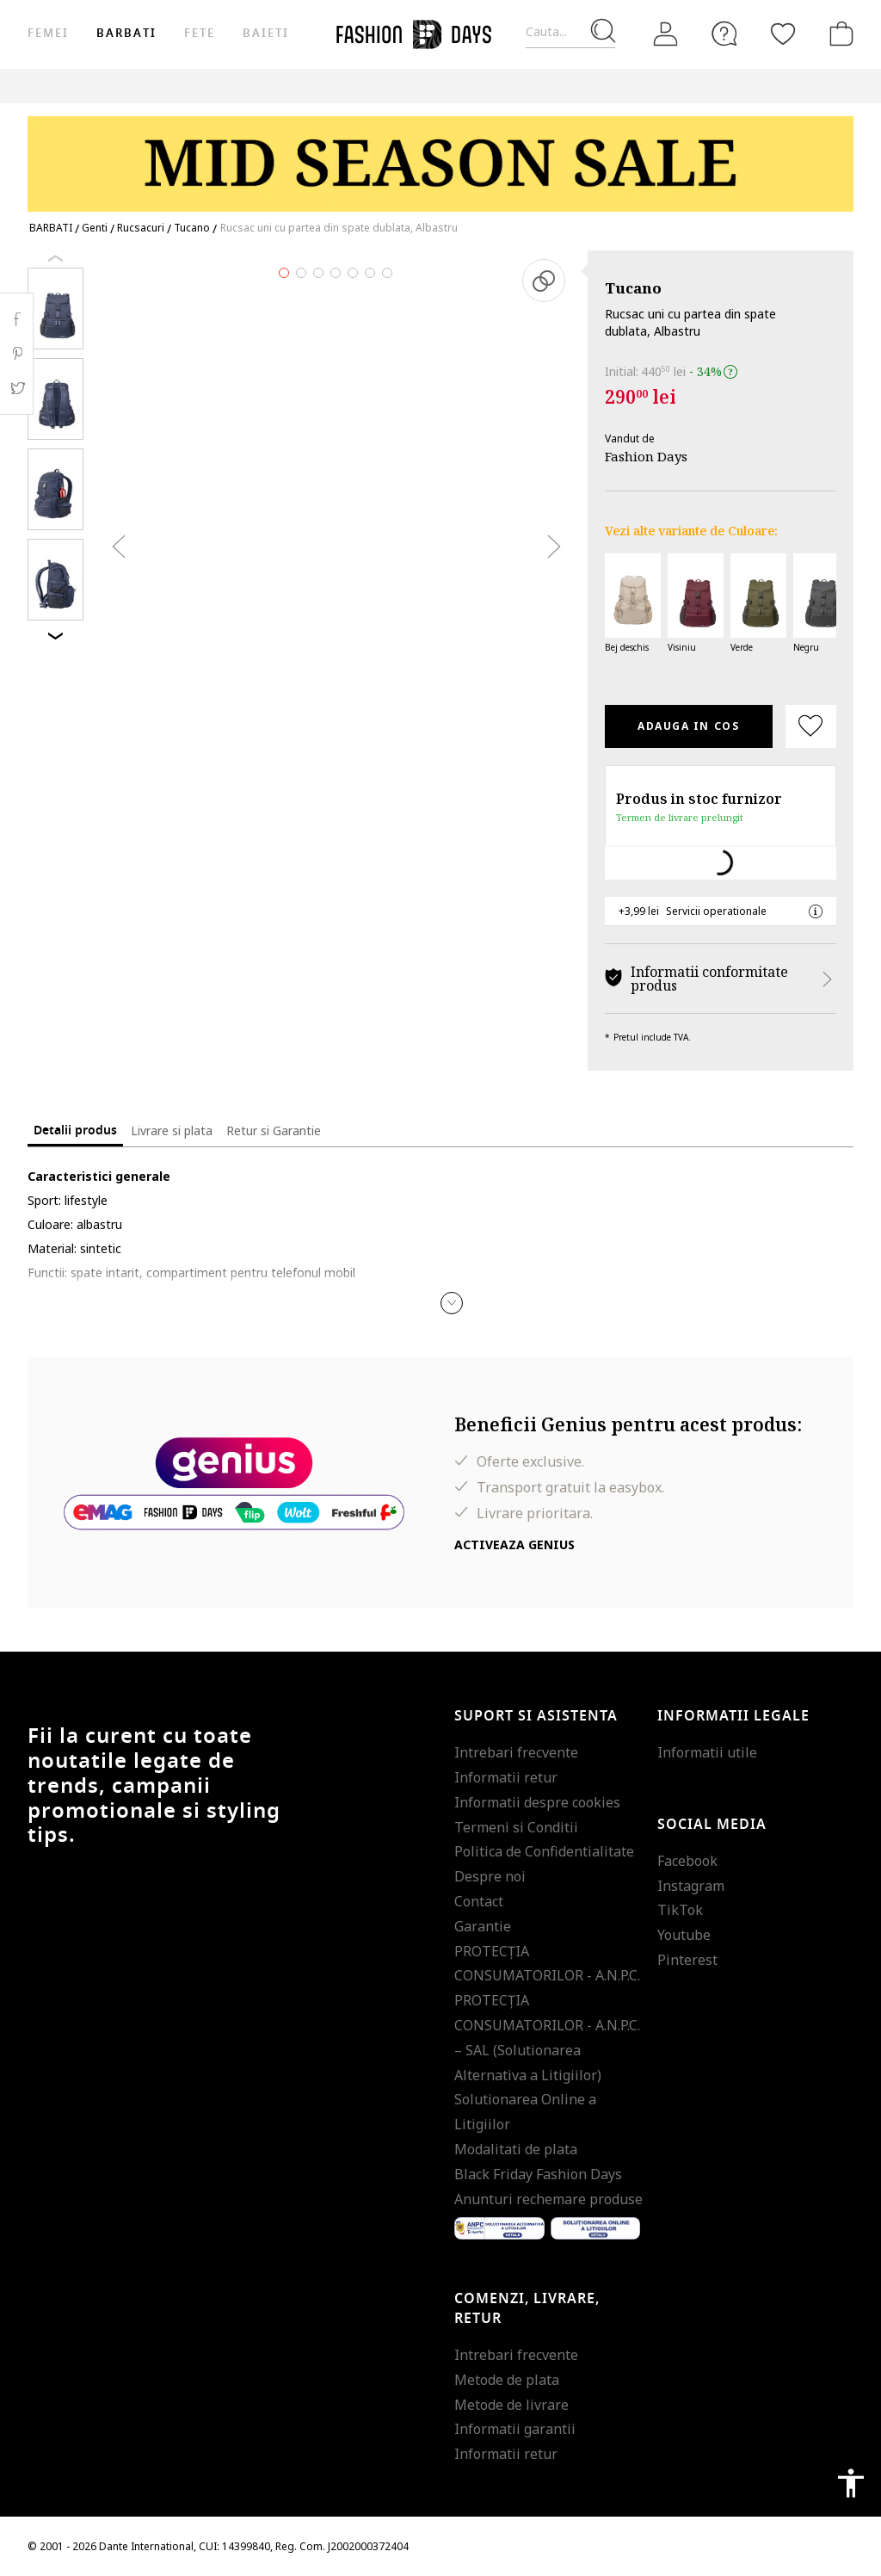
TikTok (680, 1909)
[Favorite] (783, 33)
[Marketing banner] (440, 156)
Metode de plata (506, 2379)
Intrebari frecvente (516, 1752)
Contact (478, 1901)
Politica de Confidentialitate (544, 1851)
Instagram (690, 1885)
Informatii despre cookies (537, 1802)
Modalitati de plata (515, 2149)
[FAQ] (724, 33)
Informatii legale (733, 1716)
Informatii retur (506, 1777)
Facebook (687, 1860)
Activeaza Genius (514, 1544)
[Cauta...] (570, 32)
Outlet (608, 85)
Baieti (266, 33)
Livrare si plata (172, 1130)
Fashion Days (646, 456)
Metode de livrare (511, 2404)
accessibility (851, 2483)
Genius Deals (686, 85)
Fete (199, 33)
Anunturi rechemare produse (548, 2199)
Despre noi (490, 1876)
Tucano (633, 288)
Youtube (684, 1934)
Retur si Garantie (273, 1130)
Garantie (482, 1926)
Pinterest (687, 1959)
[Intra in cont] (666, 34)
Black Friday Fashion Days (538, 2174)
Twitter (17, 388)
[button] (451, 1303)
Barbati (126, 33)
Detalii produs (75, 1130)
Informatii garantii (515, 2428)
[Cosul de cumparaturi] (837, 33)
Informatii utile (707, 1752)
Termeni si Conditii (516, 1827)
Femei (48, 33)
